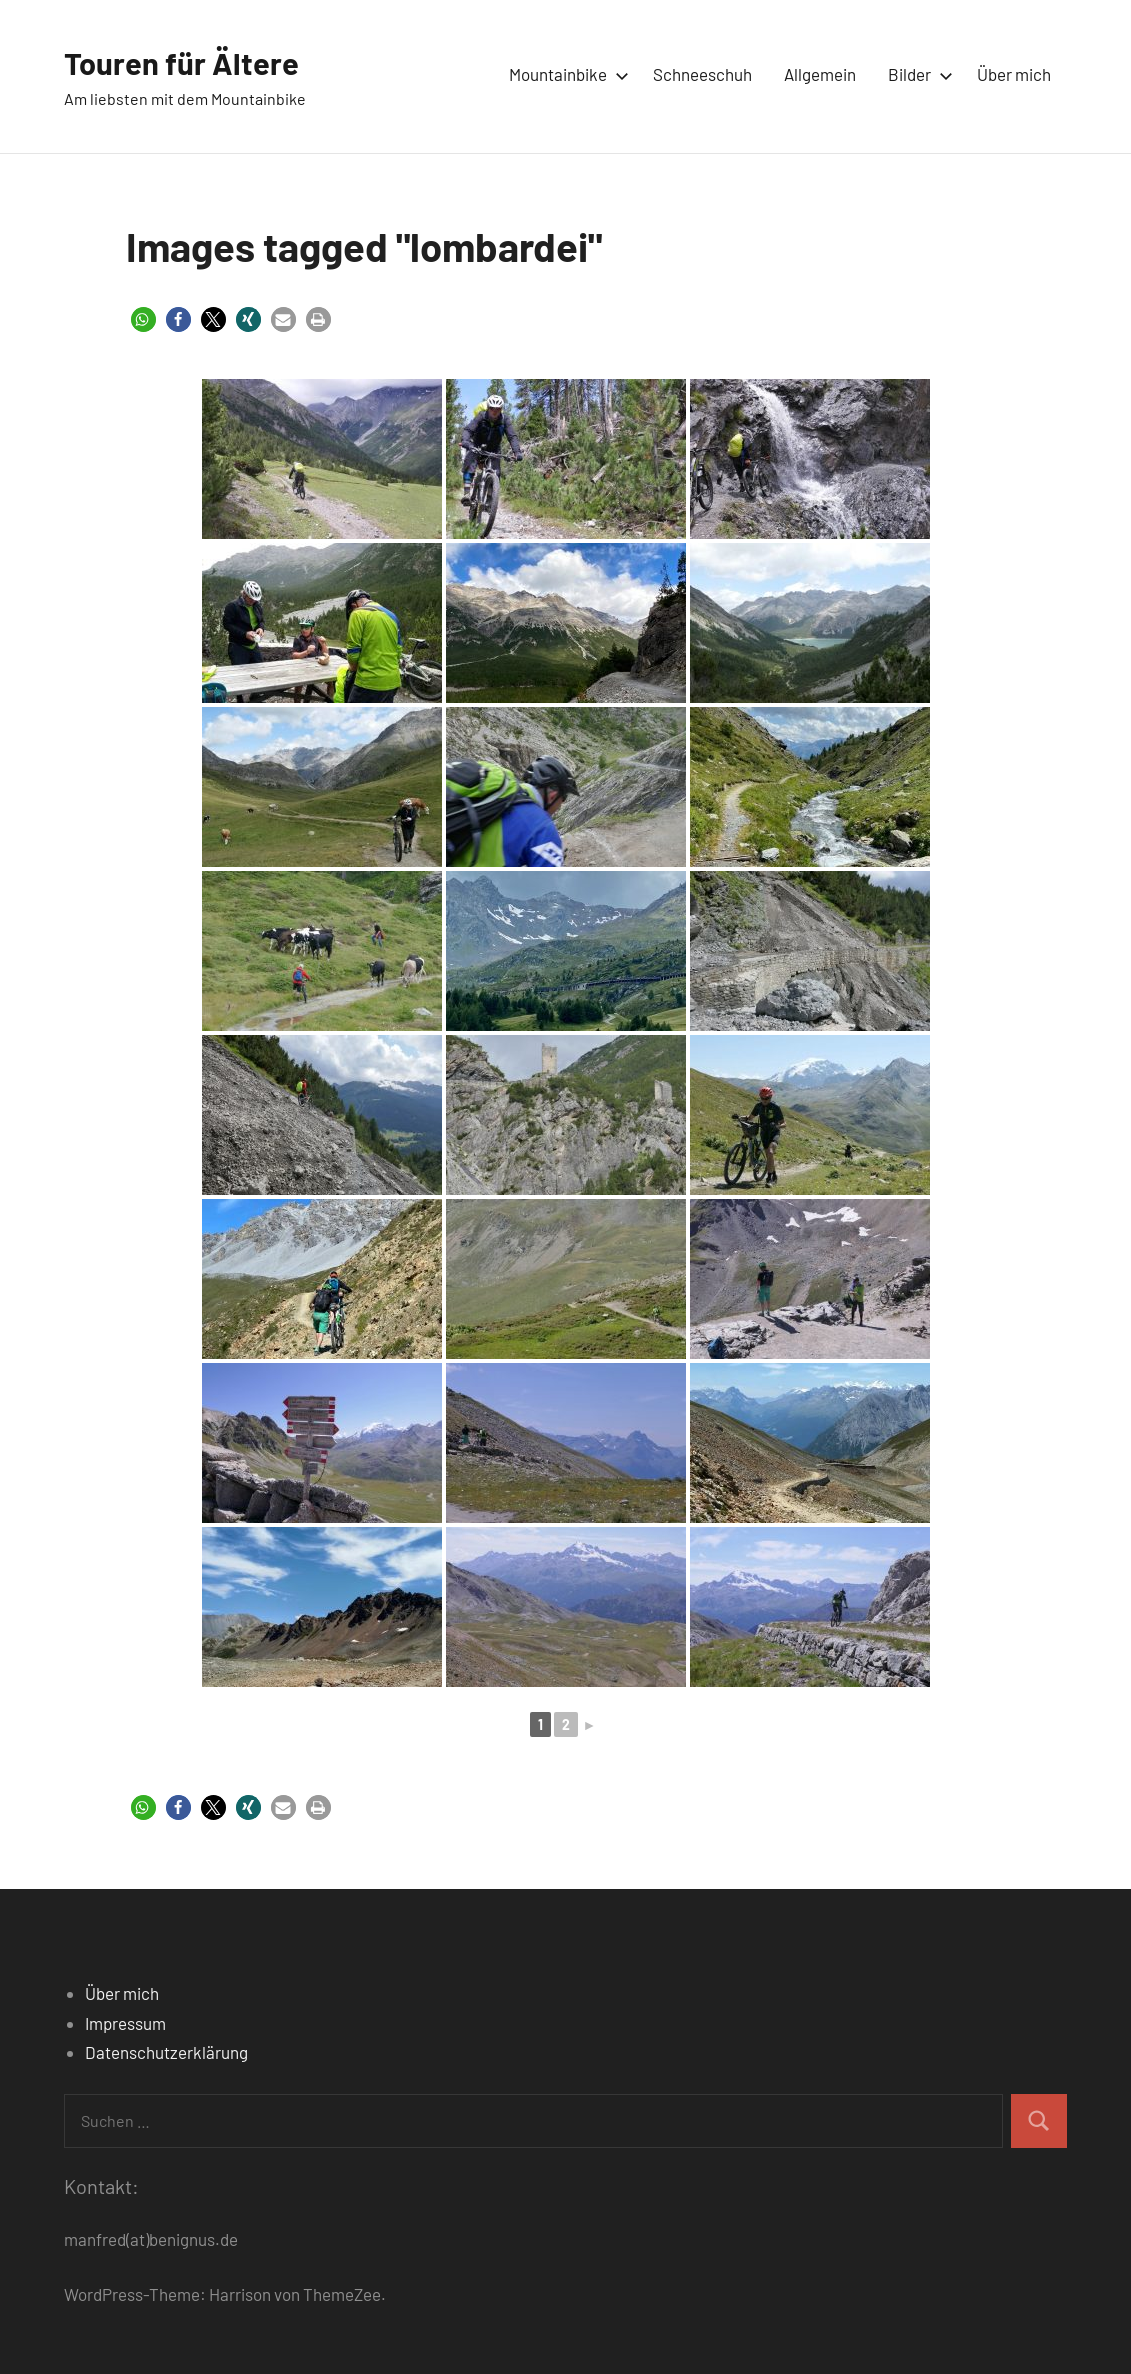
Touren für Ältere (183, 62)
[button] (143, 319)
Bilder (916, 74)
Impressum (125, 2023)
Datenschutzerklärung (166, 2052)
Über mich (1014, 74)
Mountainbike (565, 74)
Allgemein (820, 74)
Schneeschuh (702, 74)
